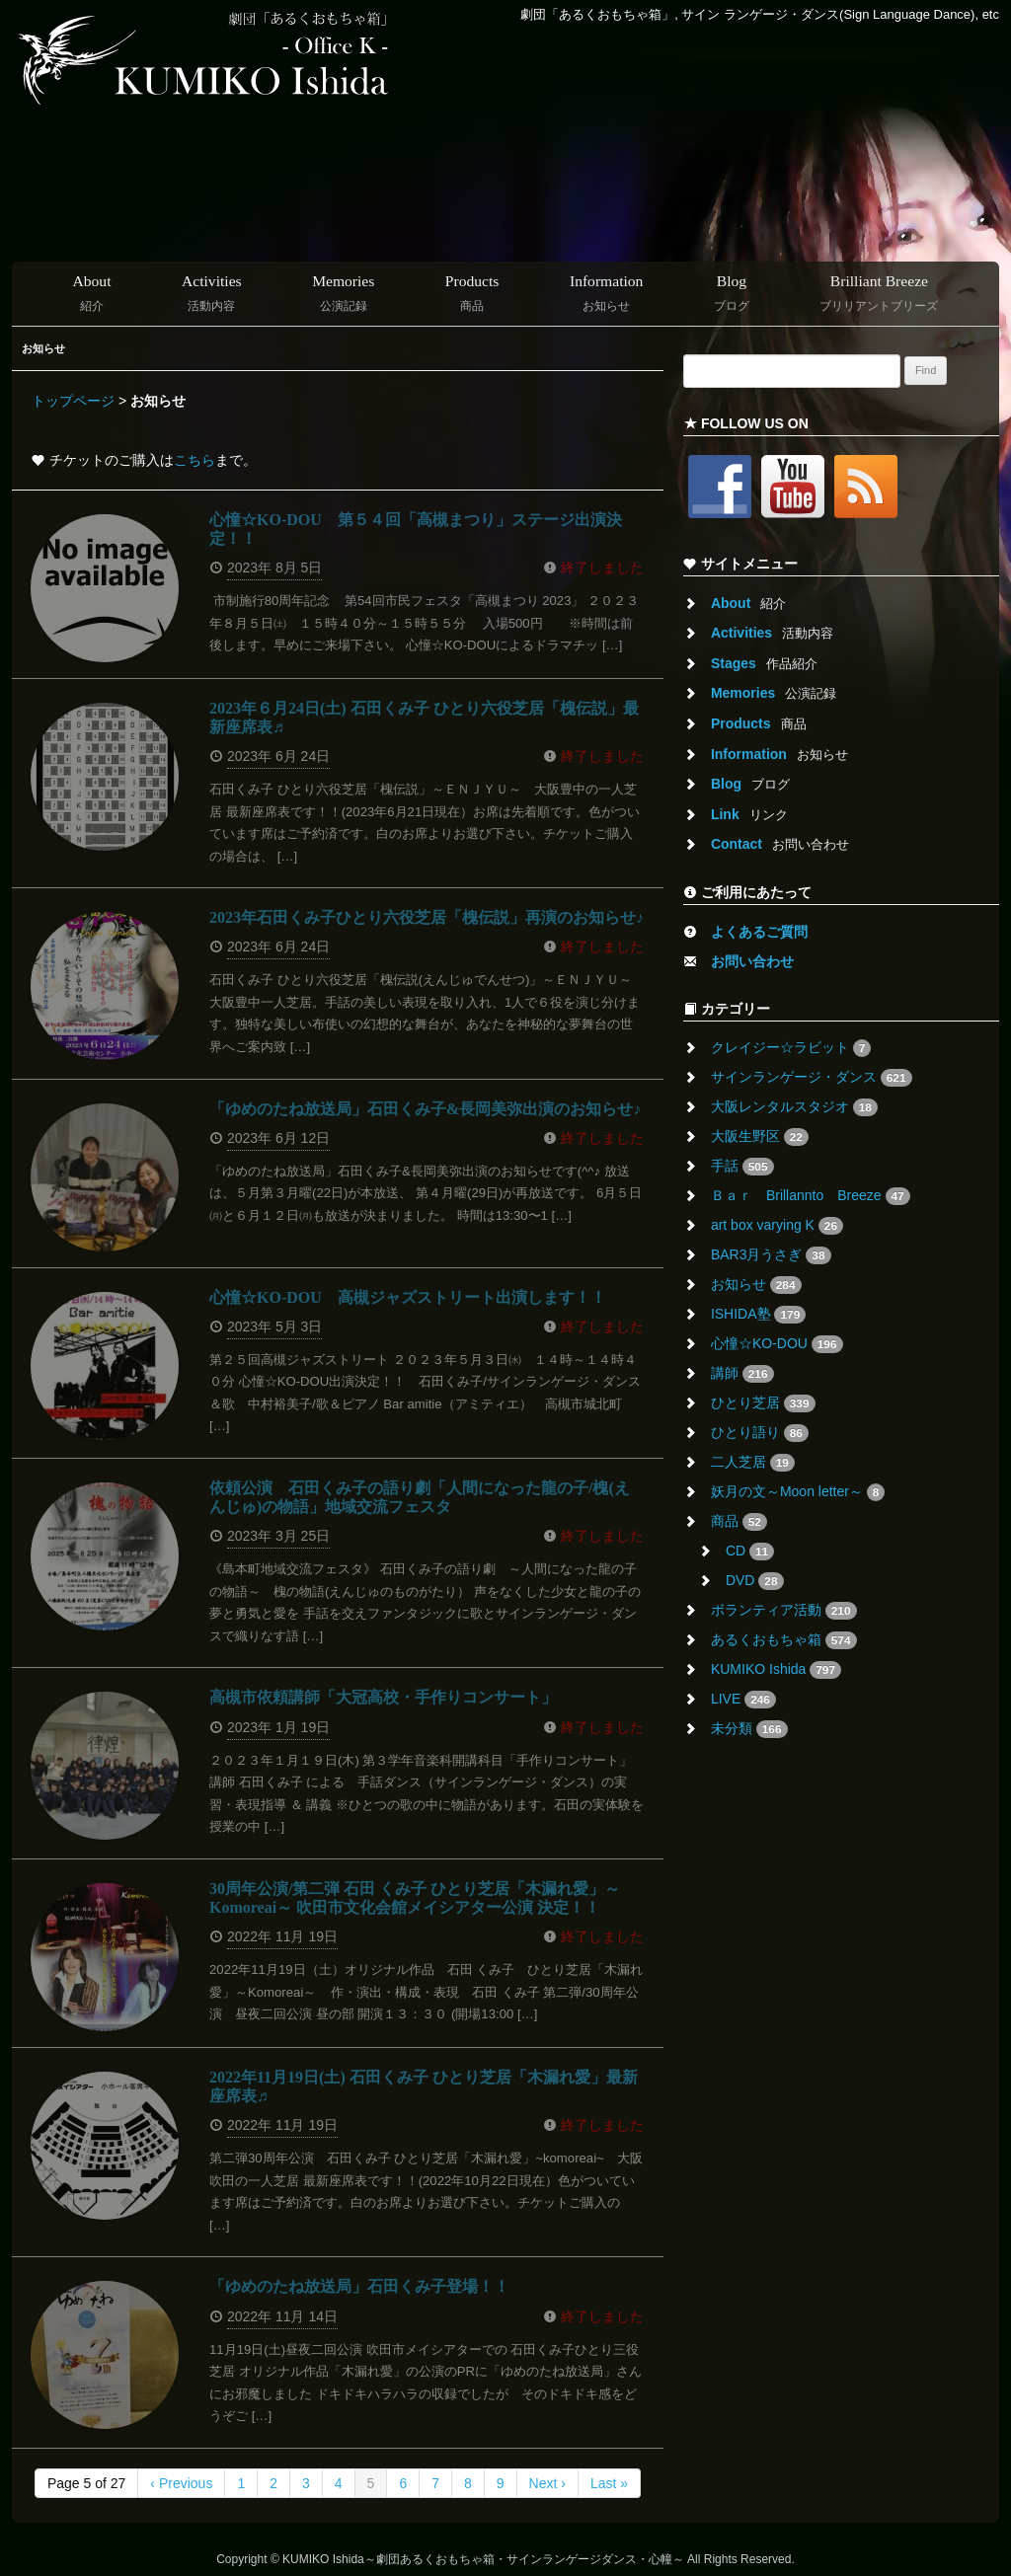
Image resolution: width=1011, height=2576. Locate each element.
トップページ (73, 401)
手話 (742, 1166)
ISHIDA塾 (758, 1315)
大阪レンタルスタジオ (794, 1107)
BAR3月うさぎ (771, 1255)
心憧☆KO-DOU (777, 1344)
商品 (739, 1522)
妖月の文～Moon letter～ (798, 1492)
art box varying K (777, 1226)
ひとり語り (760, 1433)
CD (750, 1551)
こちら (194, 460)
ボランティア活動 (784, 1611)
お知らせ (756, 1285)
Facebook (724, 486)
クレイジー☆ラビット (791, 1048)
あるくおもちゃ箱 (784, 1640)
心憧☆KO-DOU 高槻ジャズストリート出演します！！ (407, 1297)
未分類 (749, 1729)
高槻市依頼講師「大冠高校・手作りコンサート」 (383, 1697)
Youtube (797, 486)
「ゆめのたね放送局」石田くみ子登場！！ (359, 2286)
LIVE (743, 1699)
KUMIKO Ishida (776, 1670)
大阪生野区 (760, 1137)
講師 (742, 1374)
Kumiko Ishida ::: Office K (207, 58)
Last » (609, 2483)
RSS (870, 486)
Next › (547, 2483)
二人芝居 (753, 1463)
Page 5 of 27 (86, 2483)
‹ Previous (181, 2483)
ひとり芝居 (763, 1403)
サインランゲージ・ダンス (811, 1078)
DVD (755, 1581)
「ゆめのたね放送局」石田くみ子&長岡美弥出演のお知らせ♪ (425, 1108)
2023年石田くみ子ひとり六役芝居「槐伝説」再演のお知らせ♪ (426, 917)
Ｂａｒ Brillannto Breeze (810, 1196)
